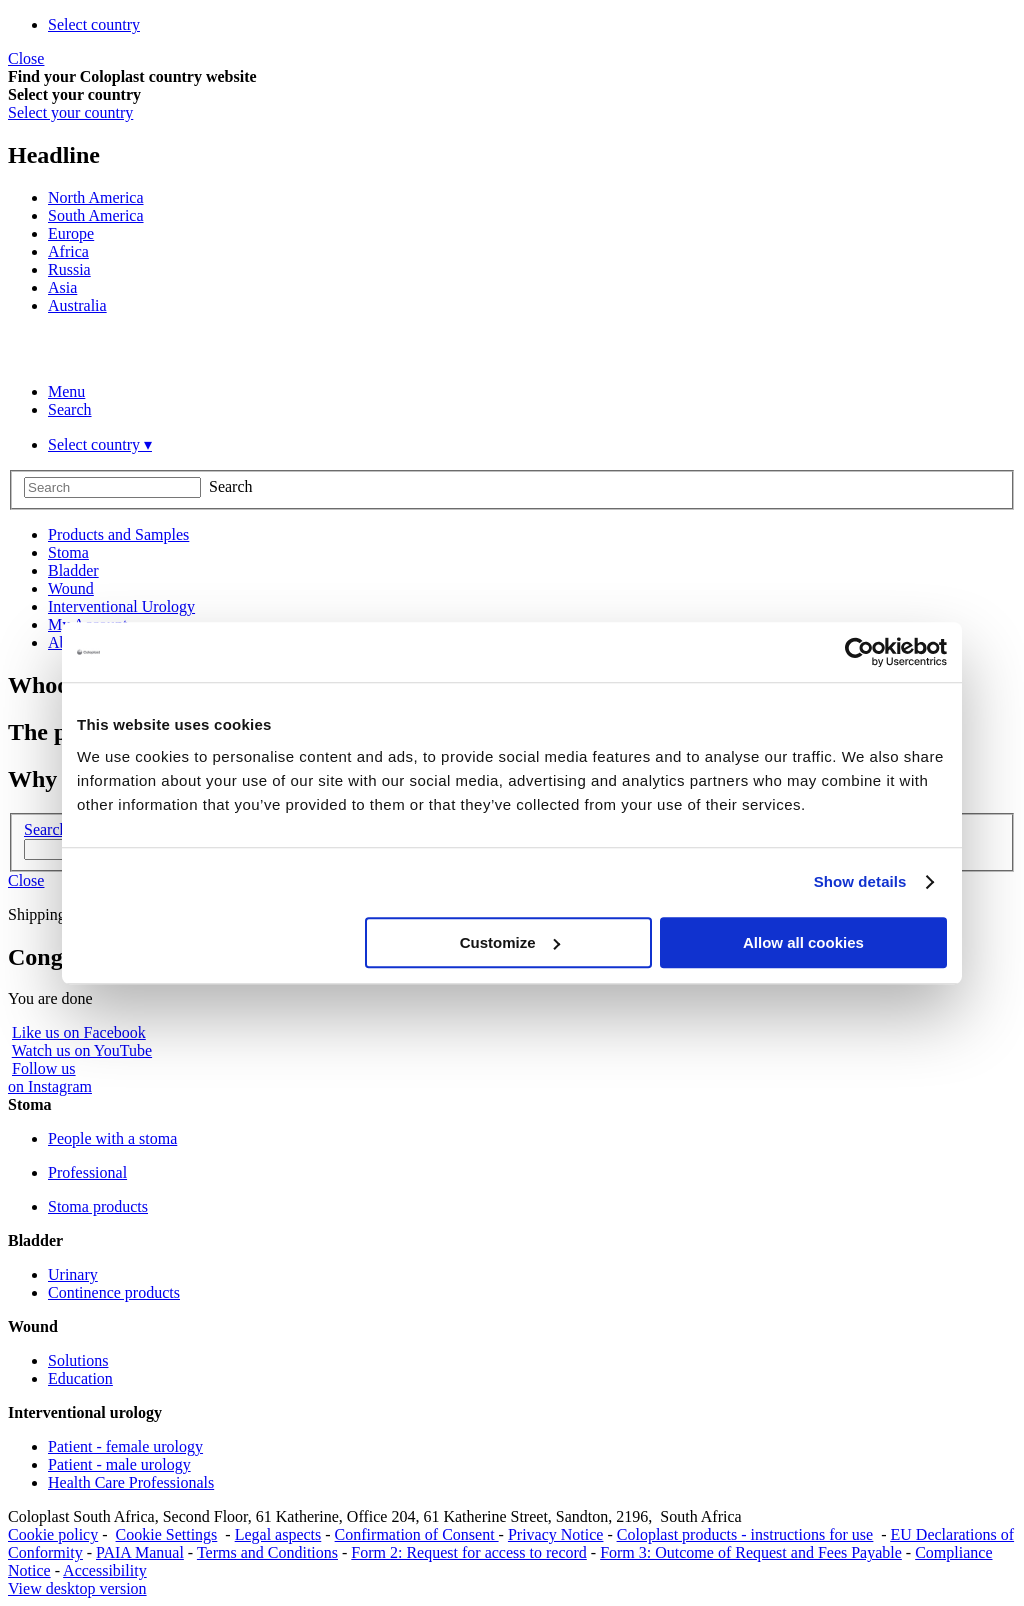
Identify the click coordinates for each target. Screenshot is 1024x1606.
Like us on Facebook (79, 1032)
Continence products (114, 1292)
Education (80, 1378)
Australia (77, 305)
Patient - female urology (125, 1446)
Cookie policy (53, 1534)
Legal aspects (278, 1534)
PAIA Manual (140, 1552)
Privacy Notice (556, 1534)
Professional (87, 1172)
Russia (69, 269)
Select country (94, 24)
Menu (66, 391)
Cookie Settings (167, 1534)
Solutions (78, 1360)
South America (96, 215)
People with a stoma (112, 1138)
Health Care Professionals (131, 1482)
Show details (860, 881)
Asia (62, 287)
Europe (71, 233)
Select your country (70, 112)
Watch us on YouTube (82, 1050)
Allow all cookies (803, 942)
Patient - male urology (119, 1464)
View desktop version (77, 1588)
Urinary (73, 1274)
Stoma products (98, 1206)
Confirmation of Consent (417, 1534)
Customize (510, 942)
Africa (68, 251)
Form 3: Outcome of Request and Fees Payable (751, 1552)
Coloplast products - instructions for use (745, 1534)
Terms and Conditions (267, 1552)
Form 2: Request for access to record (468, 1552)
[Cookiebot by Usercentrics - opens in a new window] (859, 652)
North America (96, 197)
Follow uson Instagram (50, 1077)
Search (70, 409)
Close (26, 58)
